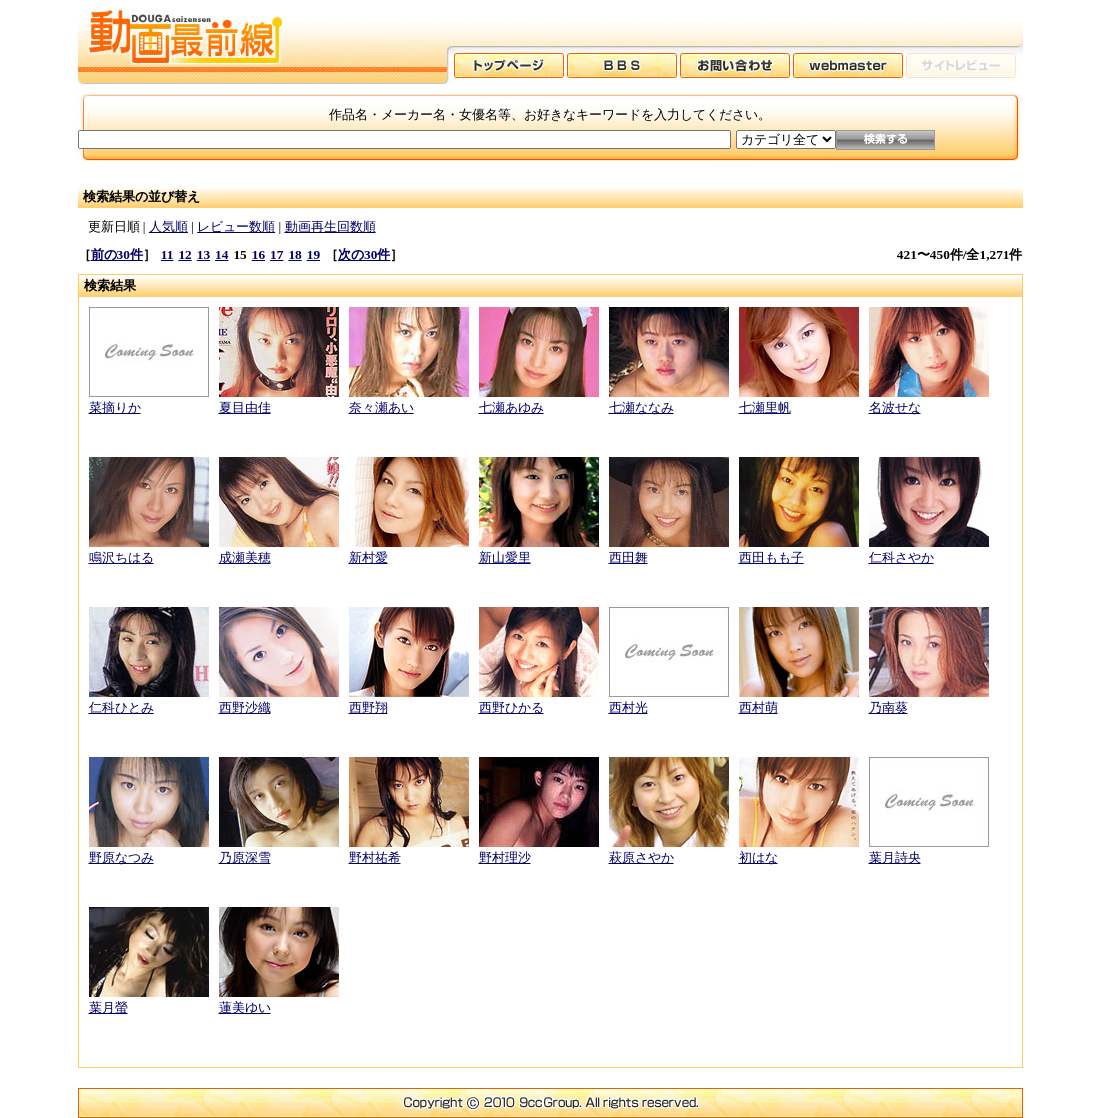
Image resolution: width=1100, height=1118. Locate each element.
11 (167, 254)
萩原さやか (641, 857)
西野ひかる (511, 707)
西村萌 (758, 707)
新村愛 (368, 557)
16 (258, 254)
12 (184, 254)
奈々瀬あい (381, 407)
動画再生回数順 (330, 226)
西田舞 (628, 557)
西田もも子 (771, 557)
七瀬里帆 (765, 407)
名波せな (895, 407)
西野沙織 (245, 707)
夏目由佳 (245, 407)
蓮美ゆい (245, 1007)
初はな (758, 857)
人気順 (168, 226)
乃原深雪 (245, 857)
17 (276, 254)
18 (294, 254)
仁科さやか (901, 557)
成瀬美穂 (245, 557)
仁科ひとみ (121, 707)
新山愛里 (505, 557)
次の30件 (364, 254)
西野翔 (368, 707)
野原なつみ (121, 857)
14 (221, 254)
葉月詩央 (895, 857)
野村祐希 (375, 857)
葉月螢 (108, 1007)
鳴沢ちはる (121, 557)
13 (203, 254)
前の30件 (117, 254)
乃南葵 (888, 707)
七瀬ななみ (641, 407)
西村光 (628, 707)
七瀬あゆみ (511, 407)
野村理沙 (505, 857)
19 (313, 254)
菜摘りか (115, 407)
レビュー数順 (236, 226)
